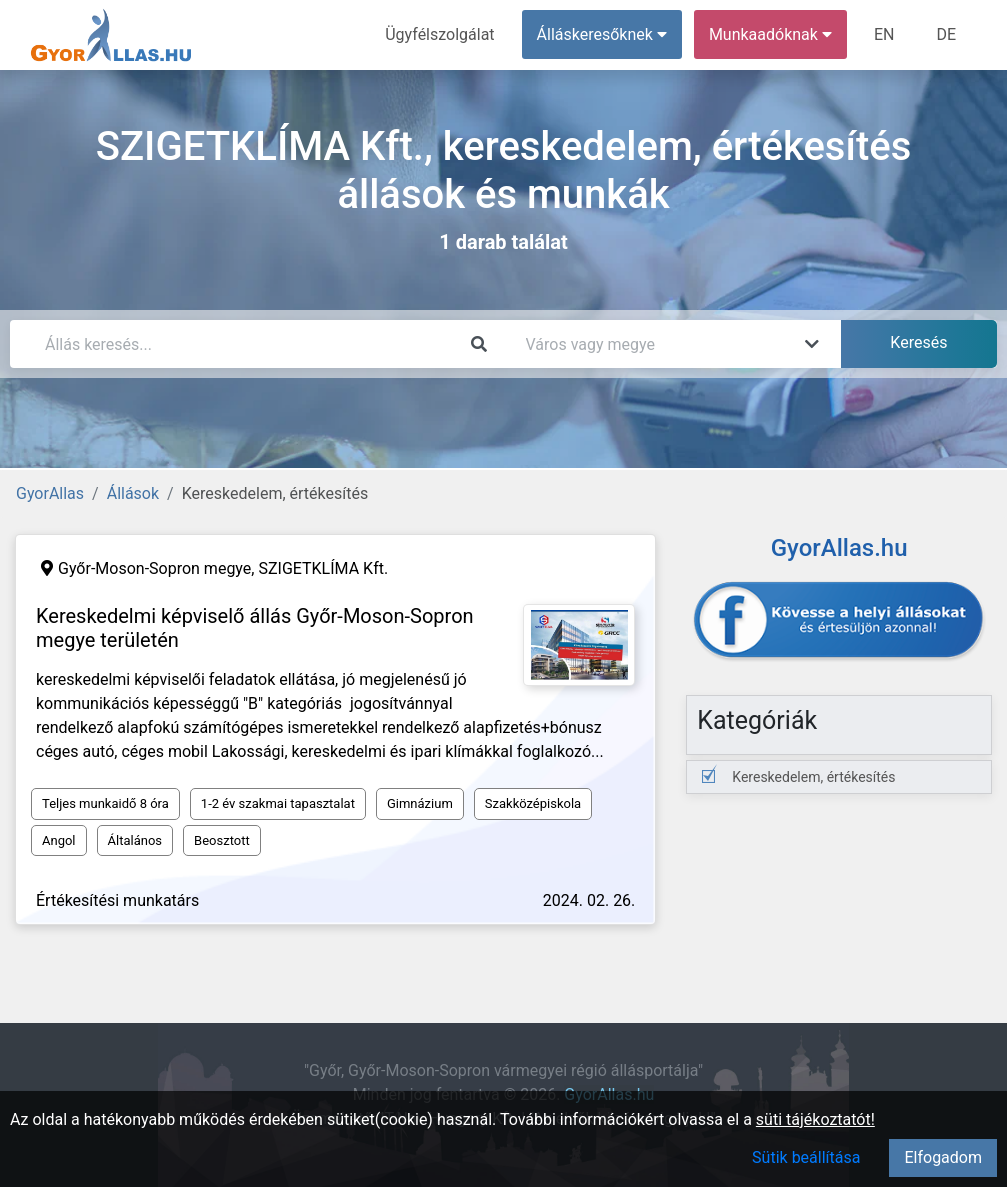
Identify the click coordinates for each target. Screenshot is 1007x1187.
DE (946, 34)
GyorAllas (50, 493)
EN (884, 34)
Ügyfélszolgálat (439, 34)
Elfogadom (943, 1157)
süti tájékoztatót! (815, 1119)
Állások (133, 493)
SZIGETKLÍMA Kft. (323, 568)
